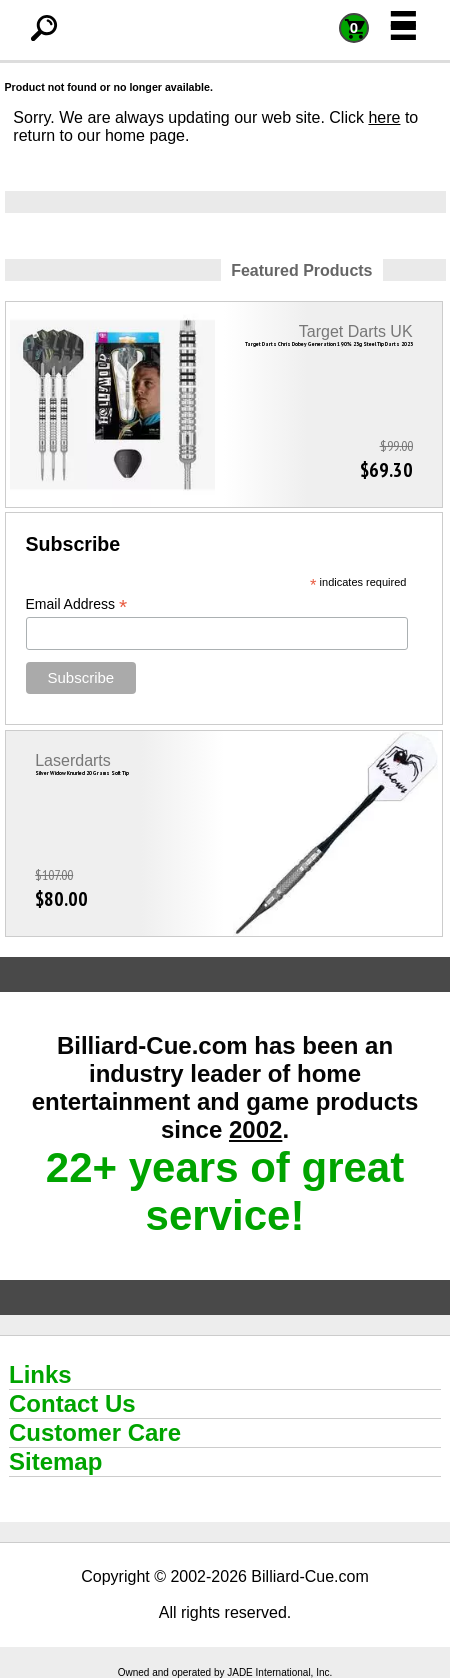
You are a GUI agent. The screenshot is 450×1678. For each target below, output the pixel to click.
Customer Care (95, 1432)
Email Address (77, 604)
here (384, 117)
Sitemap (55, 1461)
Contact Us (72, 1403)
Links (40, 1374)
